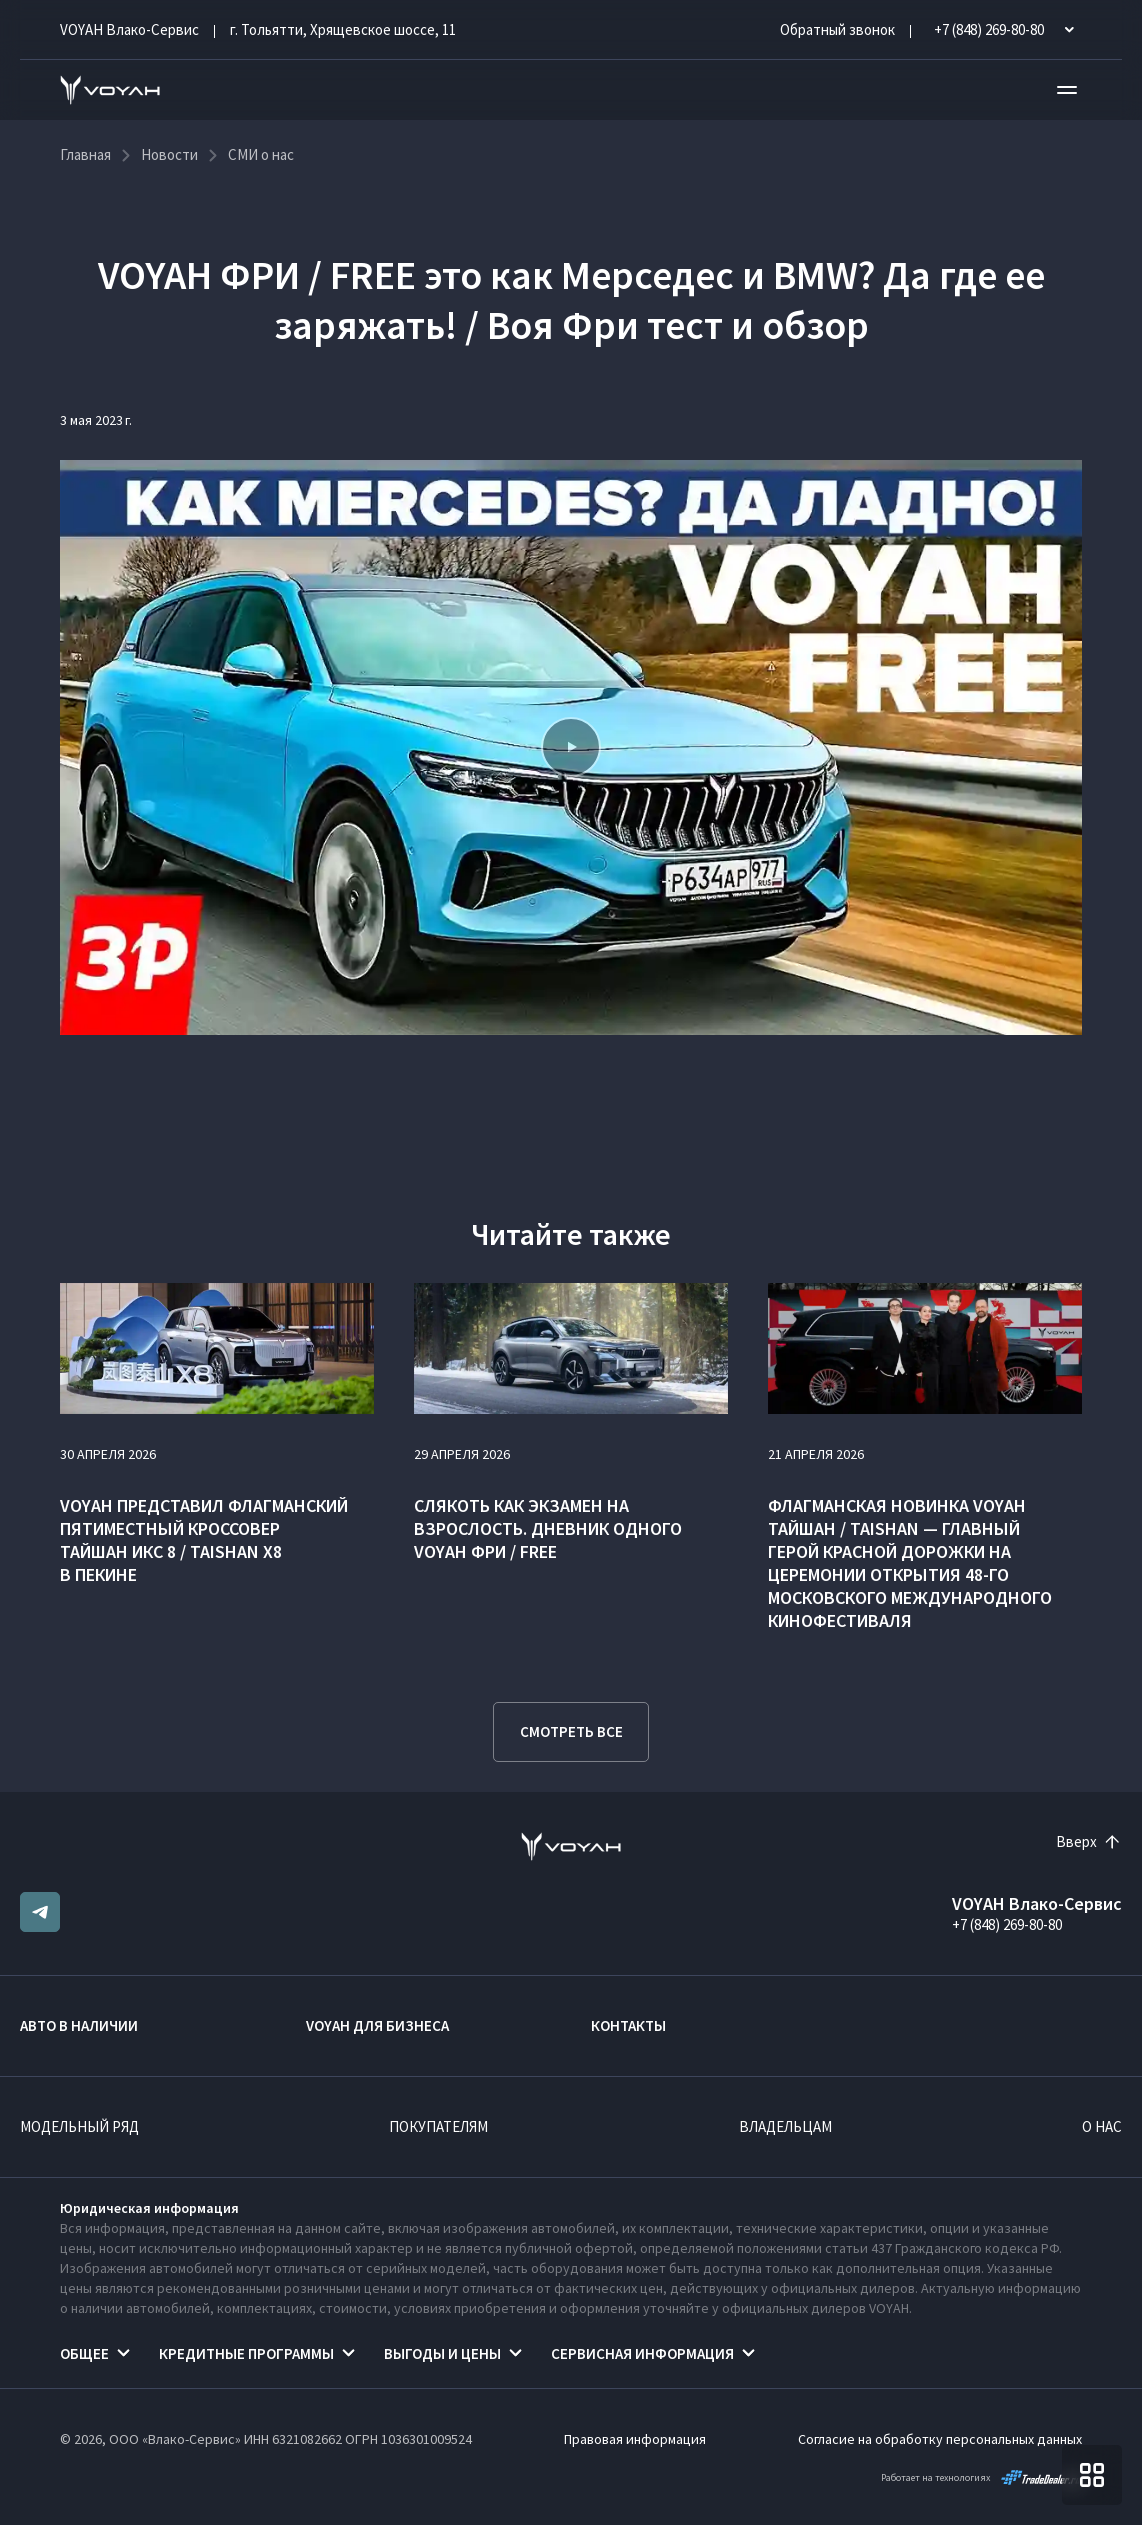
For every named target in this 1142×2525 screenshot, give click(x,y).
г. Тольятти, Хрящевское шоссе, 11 (343, 29)
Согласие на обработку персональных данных (940, 2439)
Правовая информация (635, 2439)
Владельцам (785, 2126)
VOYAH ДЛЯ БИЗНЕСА (377, 2025)
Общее (84, 2353)
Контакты (628, 2025)
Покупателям (438, 2126)
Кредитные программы (246, 2353)
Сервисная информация (642, 2353)
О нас (1102, 2126)
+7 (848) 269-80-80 (1007, 1924)
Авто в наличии (79, 2025)
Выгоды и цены (442, 2353)
